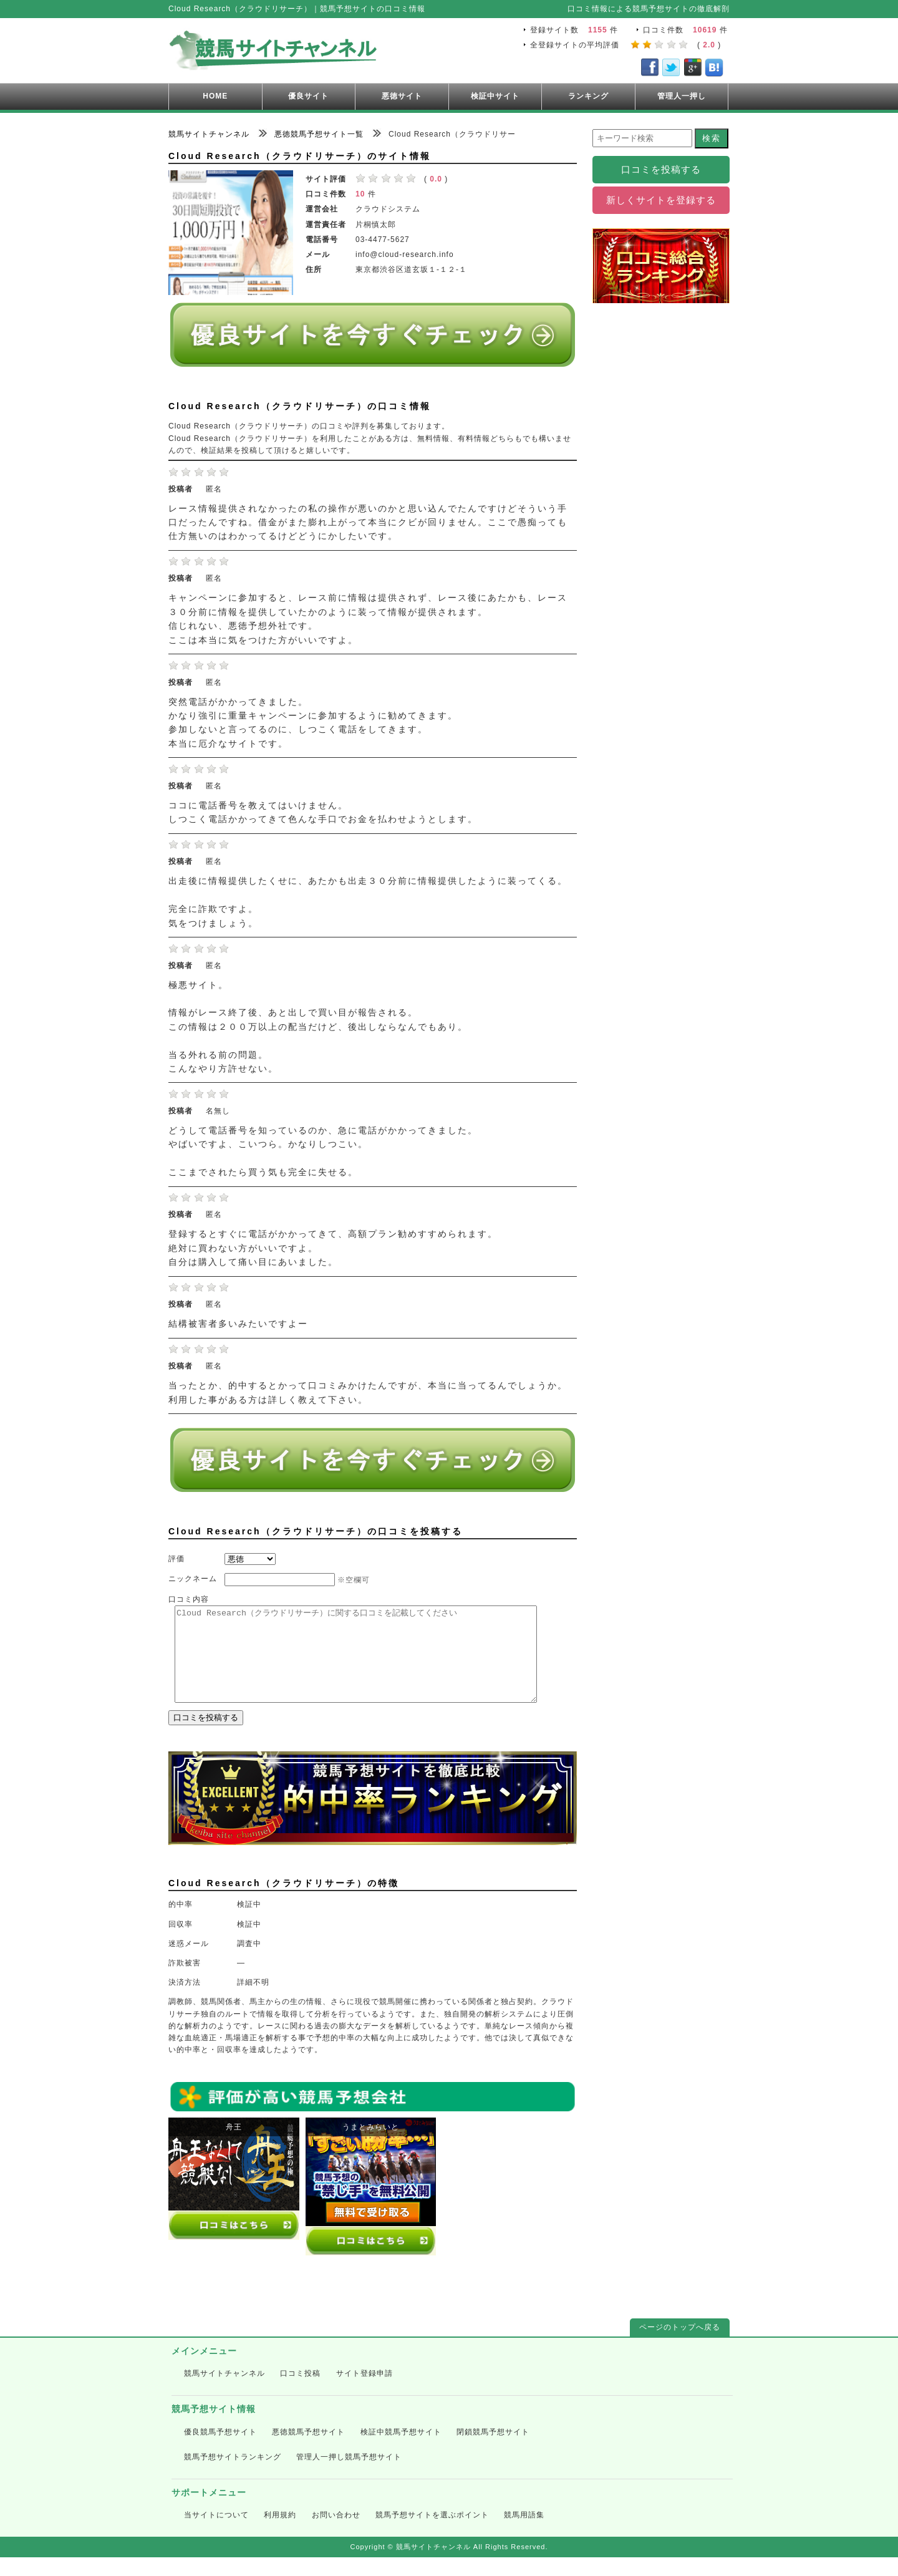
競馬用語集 (524, 2533)
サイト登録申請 (364, 2392)
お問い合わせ (336, 2533)
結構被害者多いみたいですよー (238, 1324)
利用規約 (280, 2533)
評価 (176, 1558)
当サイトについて (216, 2533)
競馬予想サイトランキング (232, 2475)
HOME (215, 96)
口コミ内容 (188, 1599)
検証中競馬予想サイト (401, 2450)
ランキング (588, 96)
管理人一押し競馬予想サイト (349, 2475)
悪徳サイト (402, 96)
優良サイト (308, 96)
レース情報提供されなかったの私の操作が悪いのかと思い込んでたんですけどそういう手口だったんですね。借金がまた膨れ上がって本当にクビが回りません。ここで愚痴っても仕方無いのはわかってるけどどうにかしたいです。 (367, 522)
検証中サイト (495, 96)
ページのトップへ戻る (679, 2345)
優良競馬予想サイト (220, 2450)
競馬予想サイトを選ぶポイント (432, 2533)
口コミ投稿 (300, 2392)
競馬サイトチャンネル (224, 2392)
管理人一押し (681, 96)
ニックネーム (192, 1578)
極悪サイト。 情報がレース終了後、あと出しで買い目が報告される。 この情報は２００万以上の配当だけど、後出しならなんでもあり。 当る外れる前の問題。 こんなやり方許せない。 (318, 1027)
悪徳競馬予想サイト (308, 2450)
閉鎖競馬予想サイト (492, 2450)
